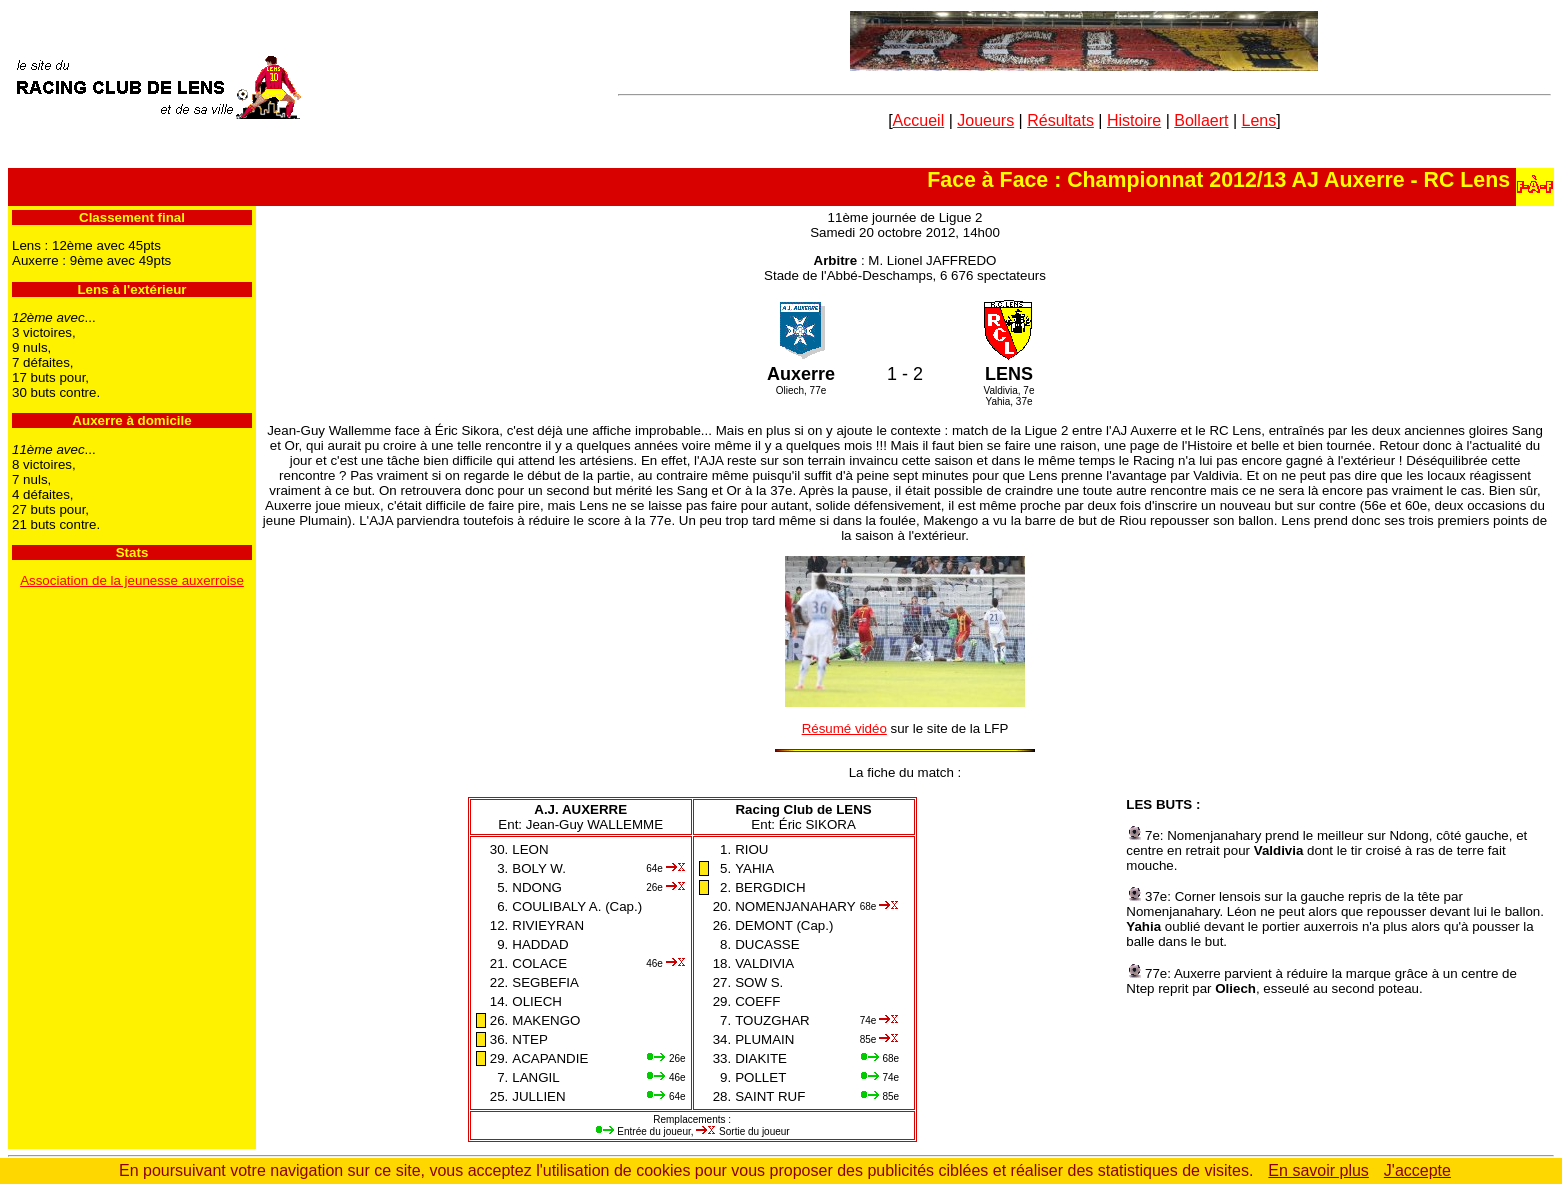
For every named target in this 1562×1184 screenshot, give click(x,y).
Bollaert (1201, 120)
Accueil (919, 120)
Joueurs (985, 120)
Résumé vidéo (844, 728)
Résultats (1060, 120)
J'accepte (1417, 1170)
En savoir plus (1318, 1170)
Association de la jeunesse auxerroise (132, 580)
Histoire (1134, 120)
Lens (1259, 120)
